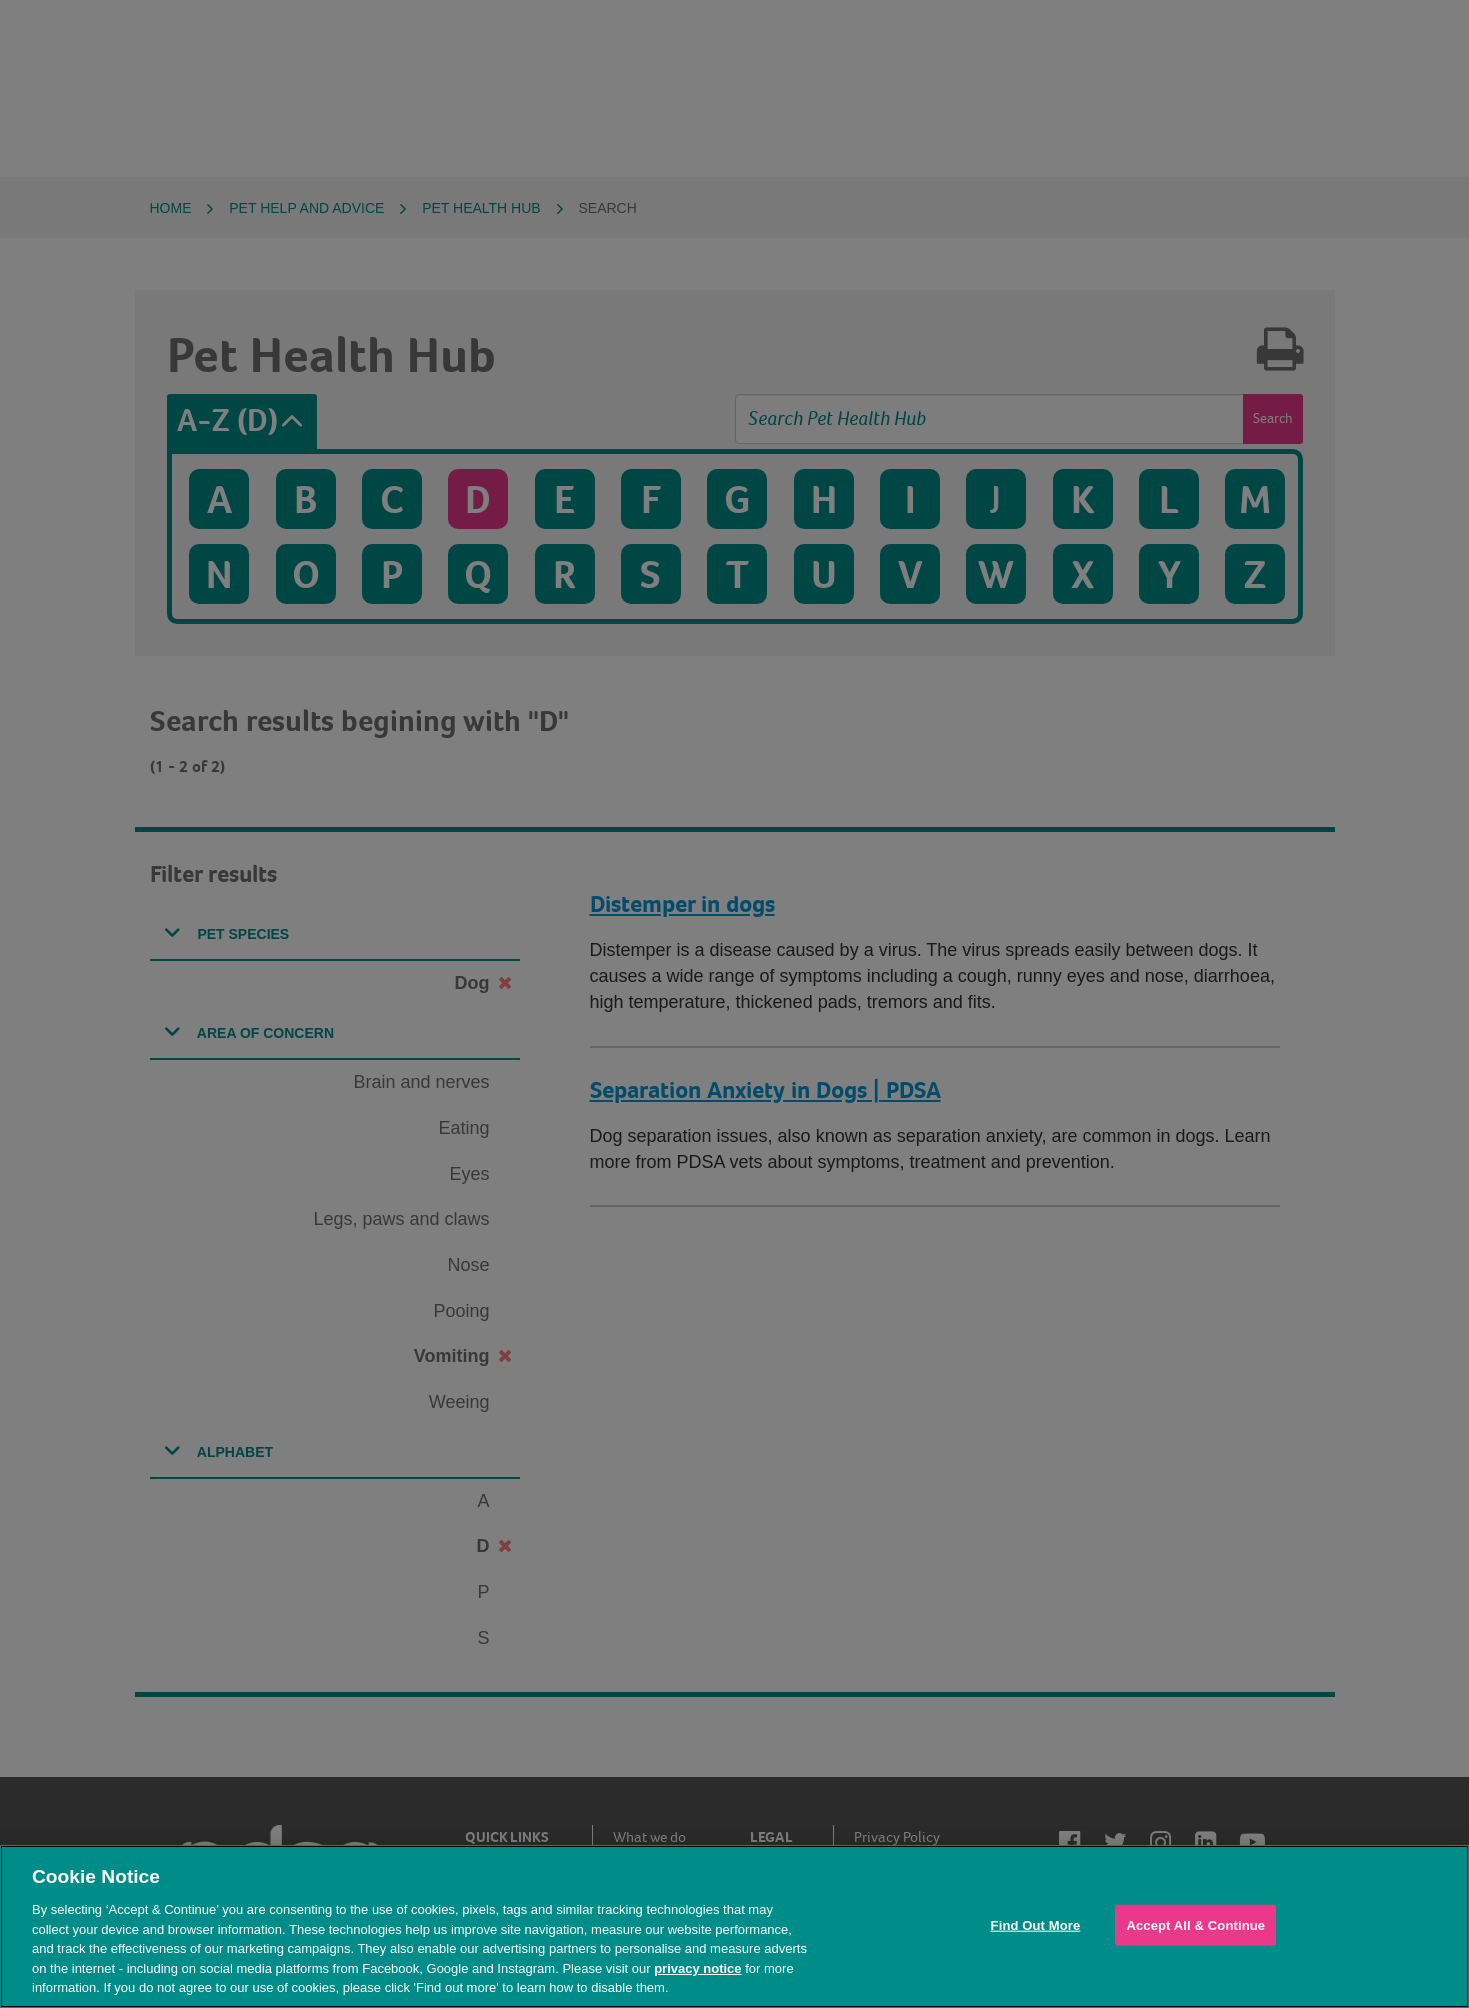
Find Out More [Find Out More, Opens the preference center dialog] (1036, 1924)
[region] (734, 1926)
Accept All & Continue (1195, 1924)
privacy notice (697, 1968)
